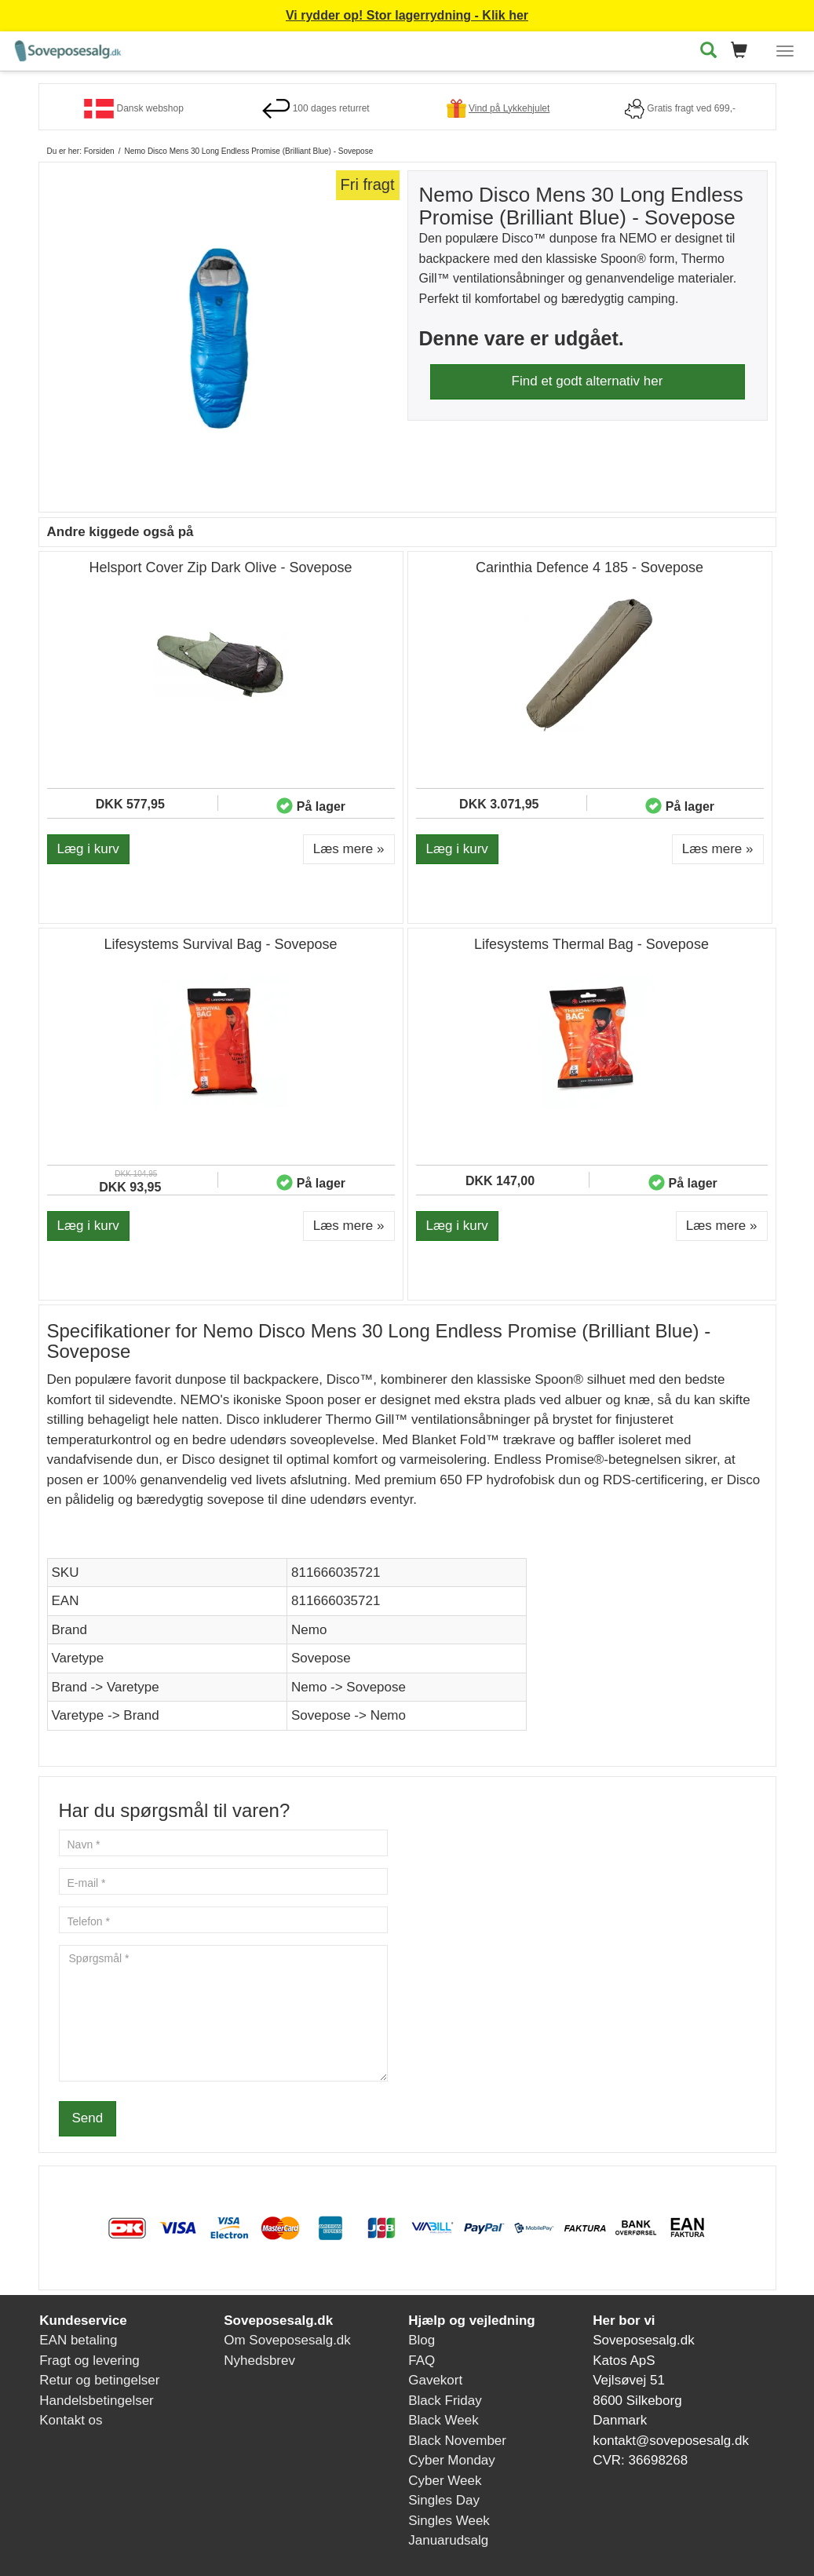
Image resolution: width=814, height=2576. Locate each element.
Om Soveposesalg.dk (287, 2340)
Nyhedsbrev (259, 2360)
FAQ (421, 2360)
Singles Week (449, 2520)
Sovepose (321, 1658)
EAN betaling (78, 2340)
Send (88, 2118)
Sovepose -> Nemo (348, 1715)
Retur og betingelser (99, 2380)
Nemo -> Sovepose (348, 1687)
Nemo (309, 1629)
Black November (457, 2440)
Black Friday (445, 2400)
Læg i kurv (88, 848)
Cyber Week (444, 2480)
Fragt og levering (89, 2360)
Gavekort (435, 2380)
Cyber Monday (451, 2460)
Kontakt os (70, 2420)
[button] (744, 51)
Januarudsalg (448, 2540)
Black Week (443, 2420)
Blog (421, 2340)
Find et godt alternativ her (587, 381)
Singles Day (444, 2500)
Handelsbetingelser (96, 2400)
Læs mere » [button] (349, 848)
